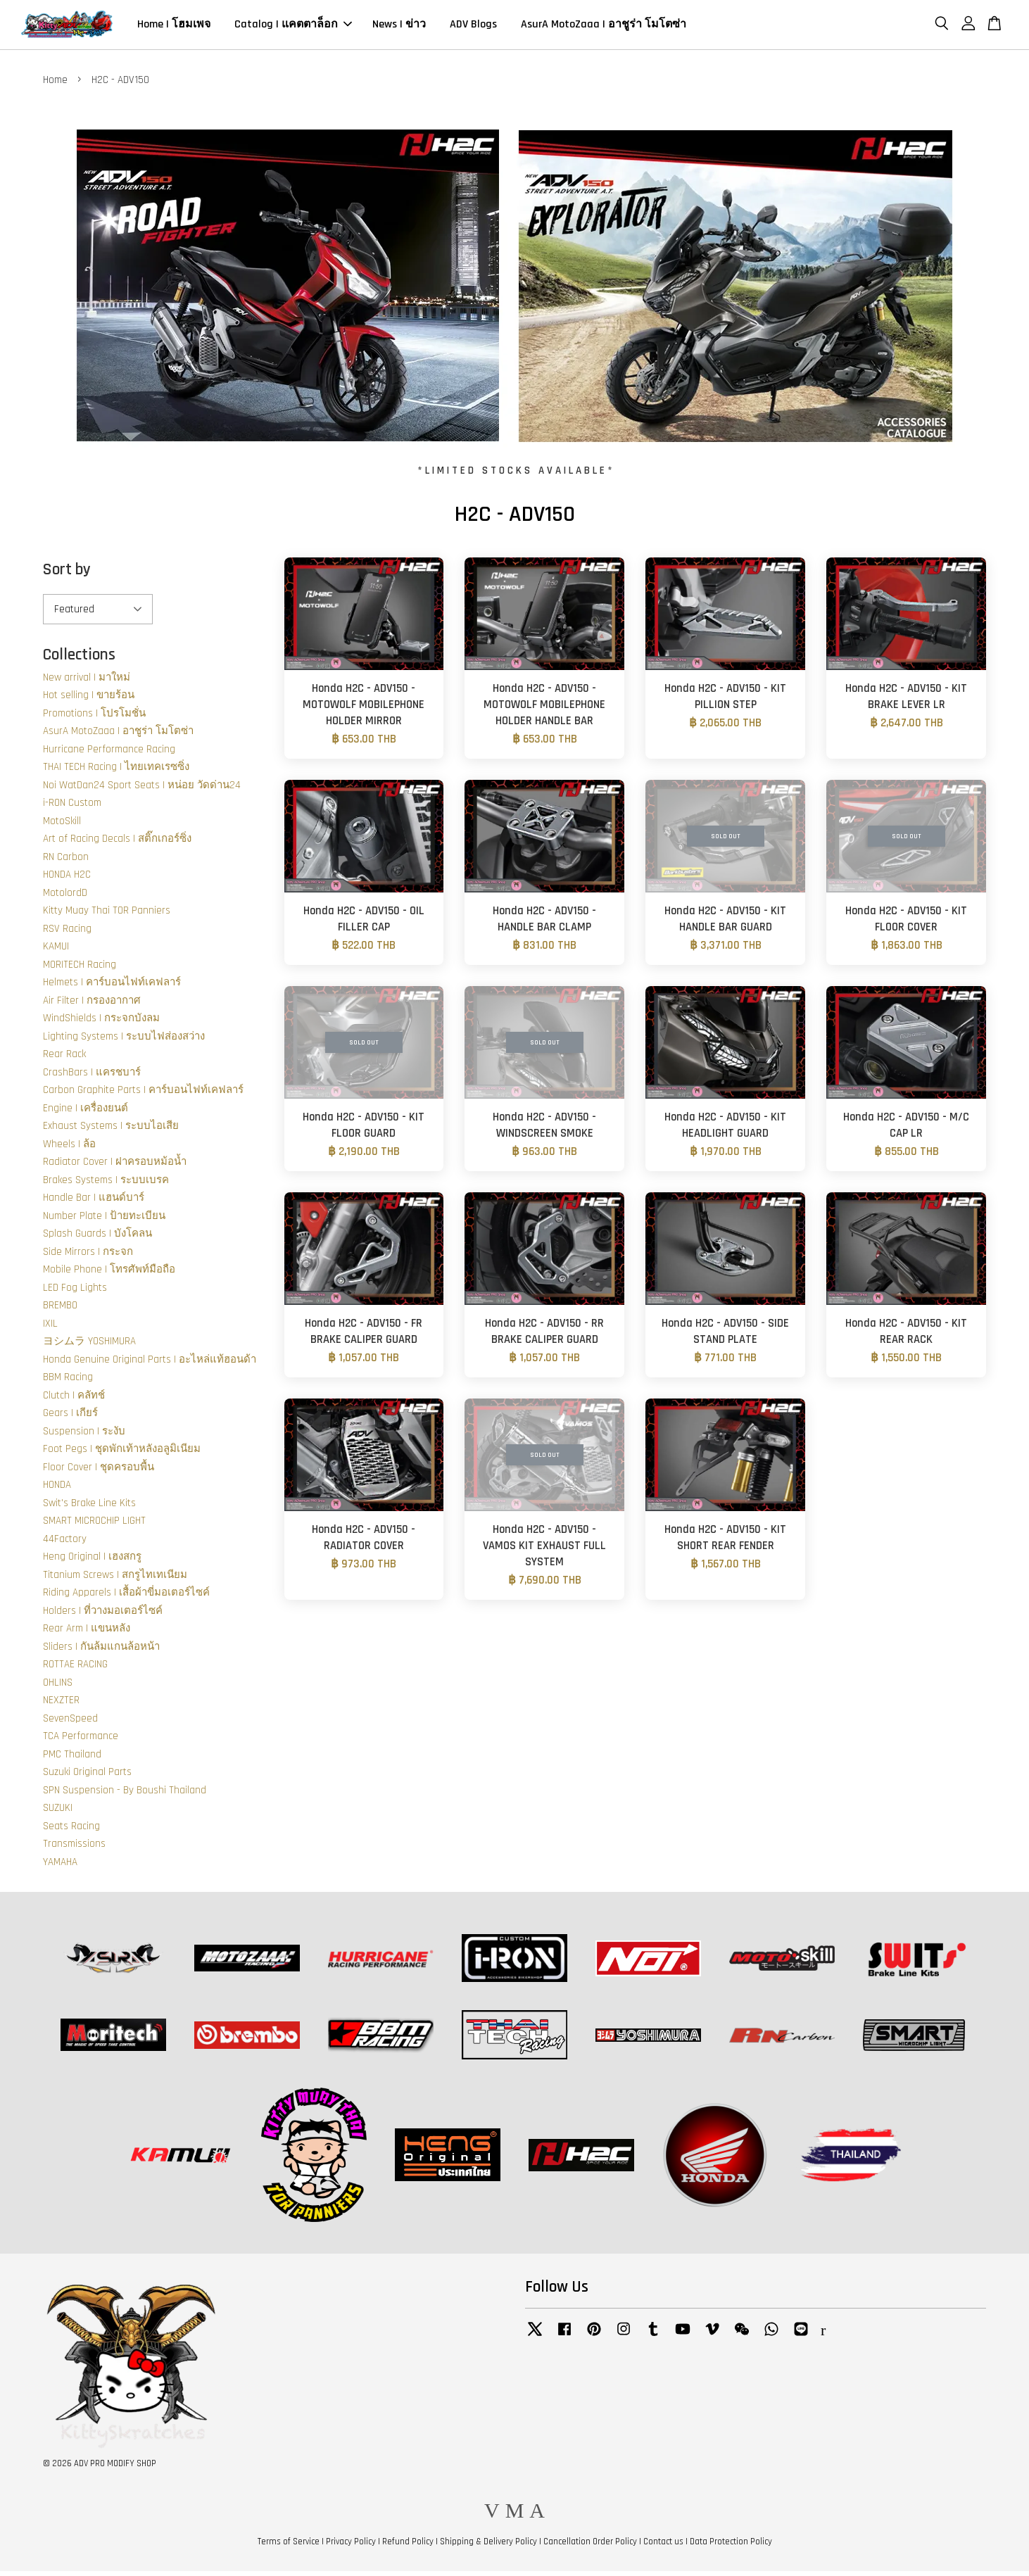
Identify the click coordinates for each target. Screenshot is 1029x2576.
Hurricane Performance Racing (109, 754)
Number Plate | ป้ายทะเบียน (104, 1220)
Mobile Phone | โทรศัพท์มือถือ (109, 1274)
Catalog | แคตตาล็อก (293, 27)
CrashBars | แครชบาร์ (92, 1077)
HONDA (57, 1489)
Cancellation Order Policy (590, 2546)
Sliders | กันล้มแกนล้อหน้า (101, 1651)
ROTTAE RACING (75, 1669)
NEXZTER (61, 1705)
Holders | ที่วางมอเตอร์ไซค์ (103, 1615)
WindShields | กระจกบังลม (101, 1023)
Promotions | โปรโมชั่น (94, 718)
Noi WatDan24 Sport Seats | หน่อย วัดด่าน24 (142, 790)
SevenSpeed (70, 1723)
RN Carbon (66, 862)
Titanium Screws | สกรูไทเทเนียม (115, 1579)
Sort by (67, 575)
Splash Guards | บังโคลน (97, 1238)
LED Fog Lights (75, 1292)
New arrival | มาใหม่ (86, 682)
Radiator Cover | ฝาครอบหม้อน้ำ (115, 1166)
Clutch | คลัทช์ (74, 1400)
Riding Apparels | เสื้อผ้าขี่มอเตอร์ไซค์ (126, 1597)
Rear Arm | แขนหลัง (86, 1633)
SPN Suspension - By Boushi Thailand (124, 1795)
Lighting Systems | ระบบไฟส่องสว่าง (124, 1041)
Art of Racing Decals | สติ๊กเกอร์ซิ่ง (117, 843)
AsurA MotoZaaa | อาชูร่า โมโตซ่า (603, 27)
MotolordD (65, 897)
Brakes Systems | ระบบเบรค (106, 1185)
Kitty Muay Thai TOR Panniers (106, 915)
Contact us (663, 2546)
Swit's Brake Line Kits (89, 1508)
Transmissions (74, 1848)
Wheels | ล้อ (69, 1149)
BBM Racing (68, 1382)
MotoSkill (62, 826)
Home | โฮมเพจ (173, 27)
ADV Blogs (473, 27)
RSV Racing (67, 933)
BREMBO (60, 1310)
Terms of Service (289, 2546)
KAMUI (56, 951)
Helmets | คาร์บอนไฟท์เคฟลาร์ (112, 987)
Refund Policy (408, 2546)
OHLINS (57, 1687)
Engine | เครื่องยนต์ (85, 1113)
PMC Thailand (72, 1759)
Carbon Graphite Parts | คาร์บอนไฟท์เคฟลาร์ (143, 1094)
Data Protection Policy (731, 2546)
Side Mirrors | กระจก (88, 1256)
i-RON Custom (72, 807)
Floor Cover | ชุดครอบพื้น (98, 1472)
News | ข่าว (399, 27)
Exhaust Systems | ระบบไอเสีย (111, 1130)
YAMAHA (60, 1867)
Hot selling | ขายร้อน (88, 700)
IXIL (50, 1328)
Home (55, 84)
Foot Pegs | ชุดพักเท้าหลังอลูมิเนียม (122, 1453)
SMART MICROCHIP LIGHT (94, 1525)
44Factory (65, 1544)
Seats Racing (71, 1831)
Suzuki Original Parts (87, 1776)
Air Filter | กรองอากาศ (92, 1005)
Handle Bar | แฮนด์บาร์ (93, 1202)
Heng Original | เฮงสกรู (92, 1561)
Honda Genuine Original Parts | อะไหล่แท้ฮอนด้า (149, 1364)
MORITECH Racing (79, 969)
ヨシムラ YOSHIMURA (89, 1346)
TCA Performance (80, 1741)
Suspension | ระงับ (84, 1436)
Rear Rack (64, 1059)
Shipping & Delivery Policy (488, 2546)
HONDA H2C (67, 879)
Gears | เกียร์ (70, 1418)
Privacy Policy (351, 2546)
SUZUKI (57, 1812)
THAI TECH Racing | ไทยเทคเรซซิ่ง (116, 771)
